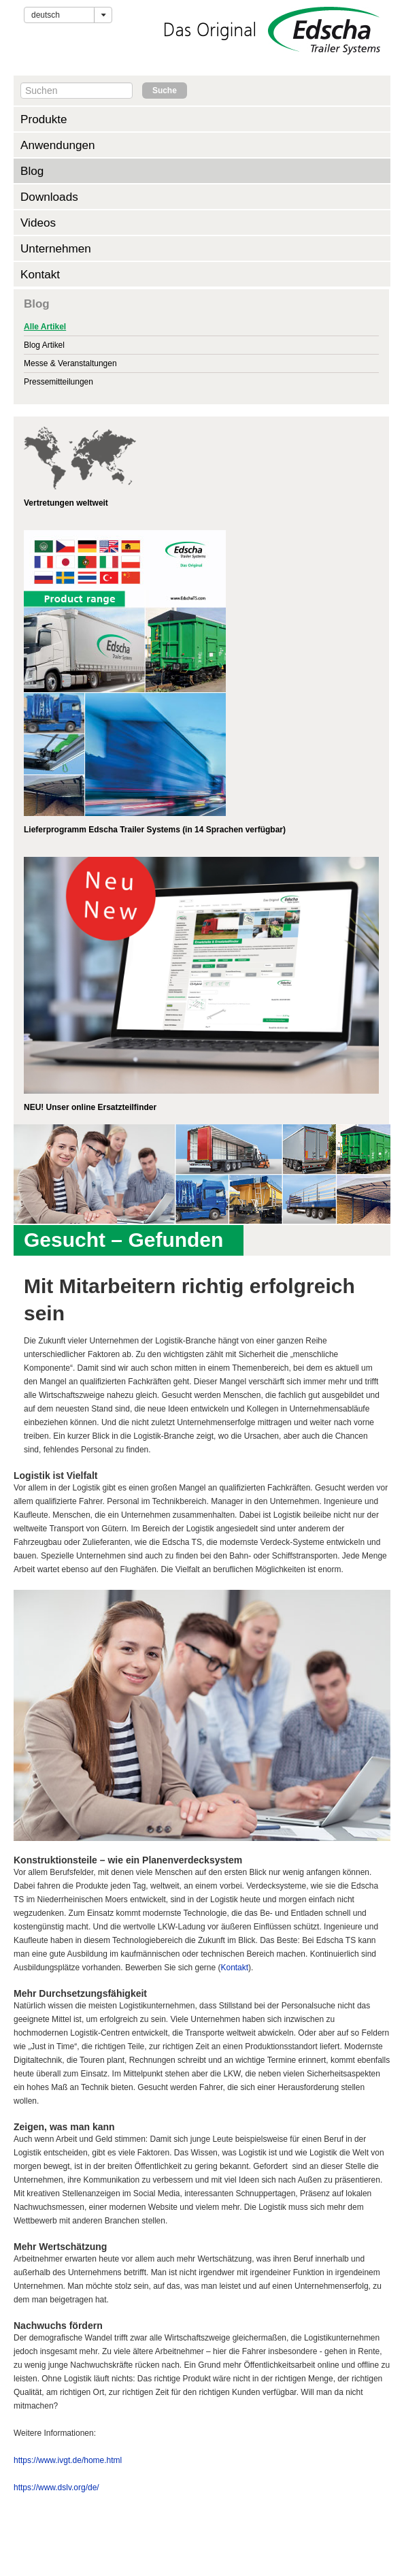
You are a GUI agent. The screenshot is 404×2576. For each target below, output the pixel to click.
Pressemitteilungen (58, 382)
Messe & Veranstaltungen (70, 363)
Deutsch (45, 15)
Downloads (49, 196)
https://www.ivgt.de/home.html (68, 2460)
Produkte (43, 119)
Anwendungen (57, 145)
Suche (164, 90)
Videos (38, 222)
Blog (32, 171)
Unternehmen (55, 248)
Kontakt (40, 274)
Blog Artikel (44, 345)
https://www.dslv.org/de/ (56, 2487)
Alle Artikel (45, 326)
